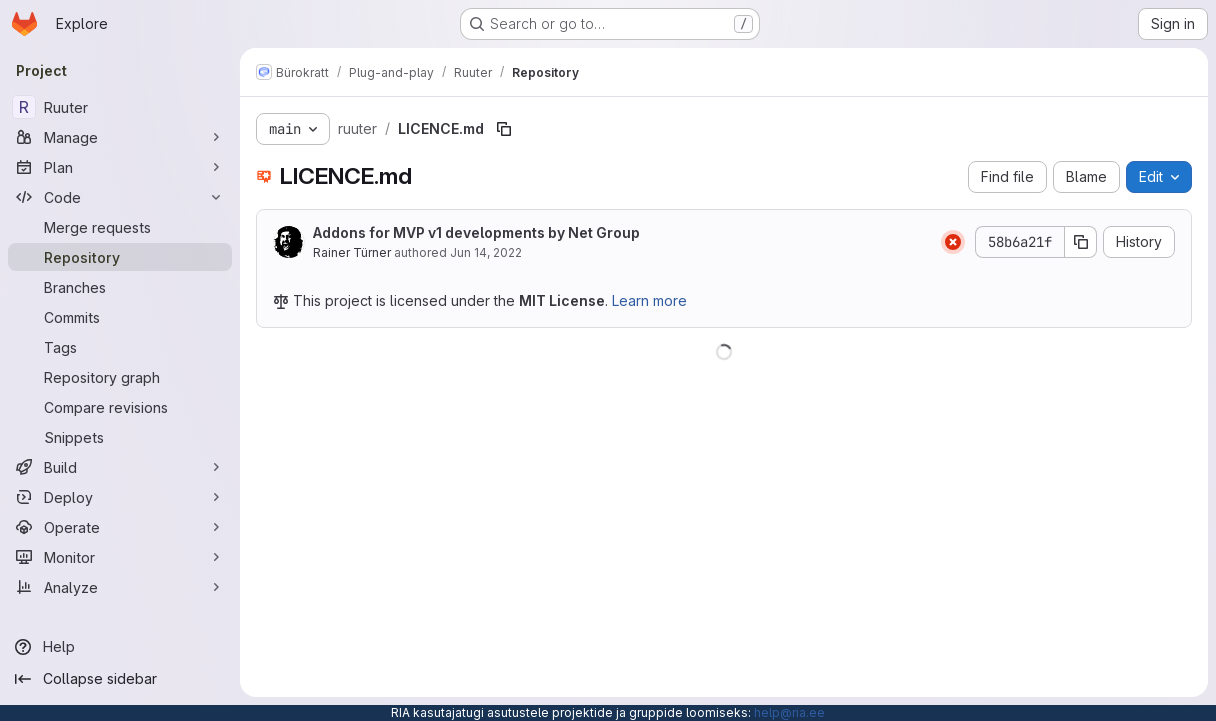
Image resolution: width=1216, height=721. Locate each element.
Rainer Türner (352, 252)
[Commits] (120, 317)
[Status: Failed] (953, 242)
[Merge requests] (120, 227)
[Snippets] (120, 437)
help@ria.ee (789, 712)
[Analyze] (120, 587)
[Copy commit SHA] (1081, 242)
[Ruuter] (120, 107)
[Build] (120, 467)
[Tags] (120, 347)
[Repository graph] (120, 377)
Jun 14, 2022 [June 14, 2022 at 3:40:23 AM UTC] (486, 252)
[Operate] (120, 527)
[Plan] (120, 167)
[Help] (120, 647)
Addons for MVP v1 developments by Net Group (476, 232)
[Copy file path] (504, 129)
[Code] (120, 197)
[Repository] (120, 257)
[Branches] (120, 287)
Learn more (649, 300)
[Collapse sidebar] (120, 679)
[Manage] (120, 137)
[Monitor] (120, 557)
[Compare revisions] (120, 407)
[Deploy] (120, 497)
